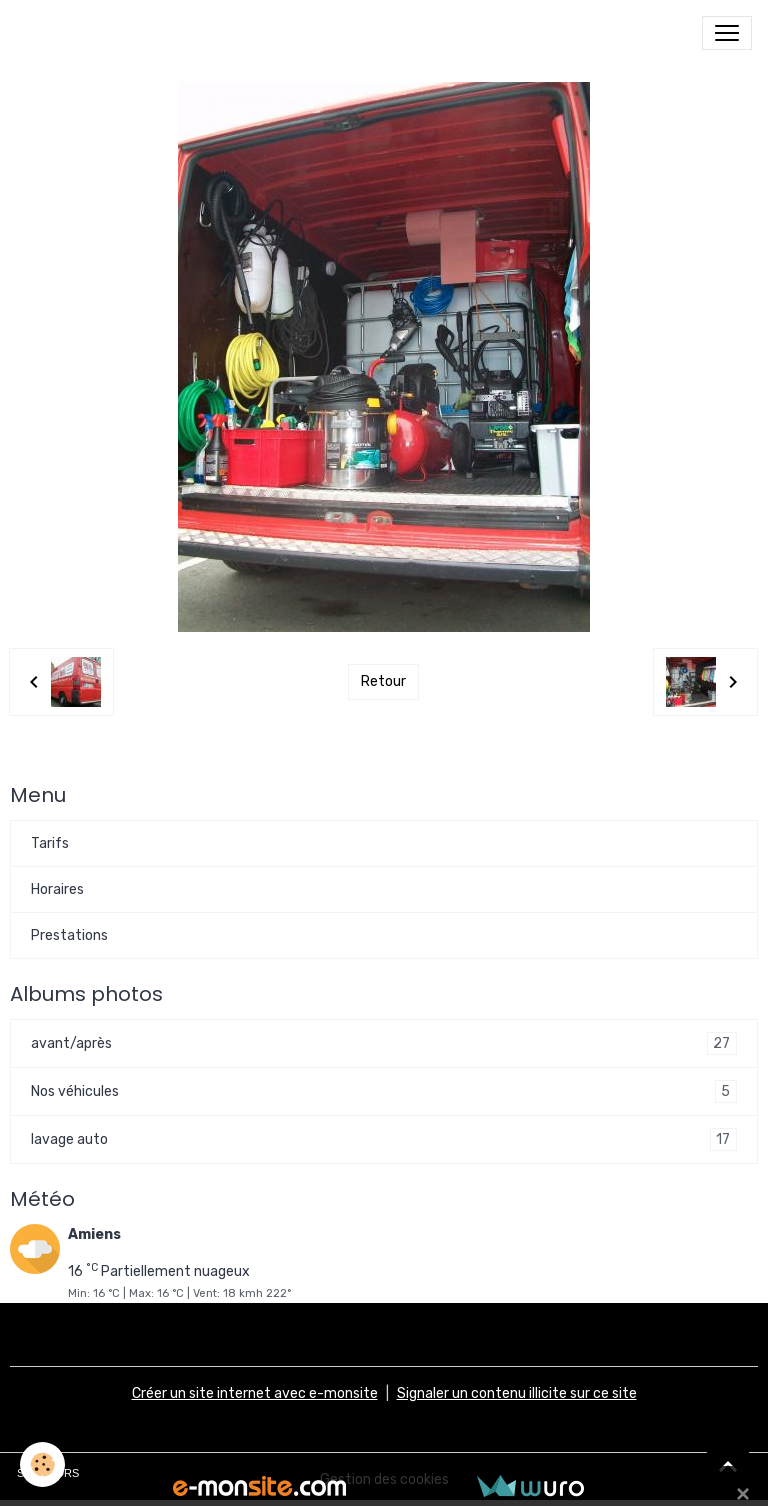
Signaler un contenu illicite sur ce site (517, 1393)
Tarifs (50, 843)
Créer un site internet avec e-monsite (255, 1393)
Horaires (57, 889)
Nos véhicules (384, 1091)
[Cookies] (42, 1464)
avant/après (384, 1043)
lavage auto (384, 1139)
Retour (383, 681)
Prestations (69, 935)
